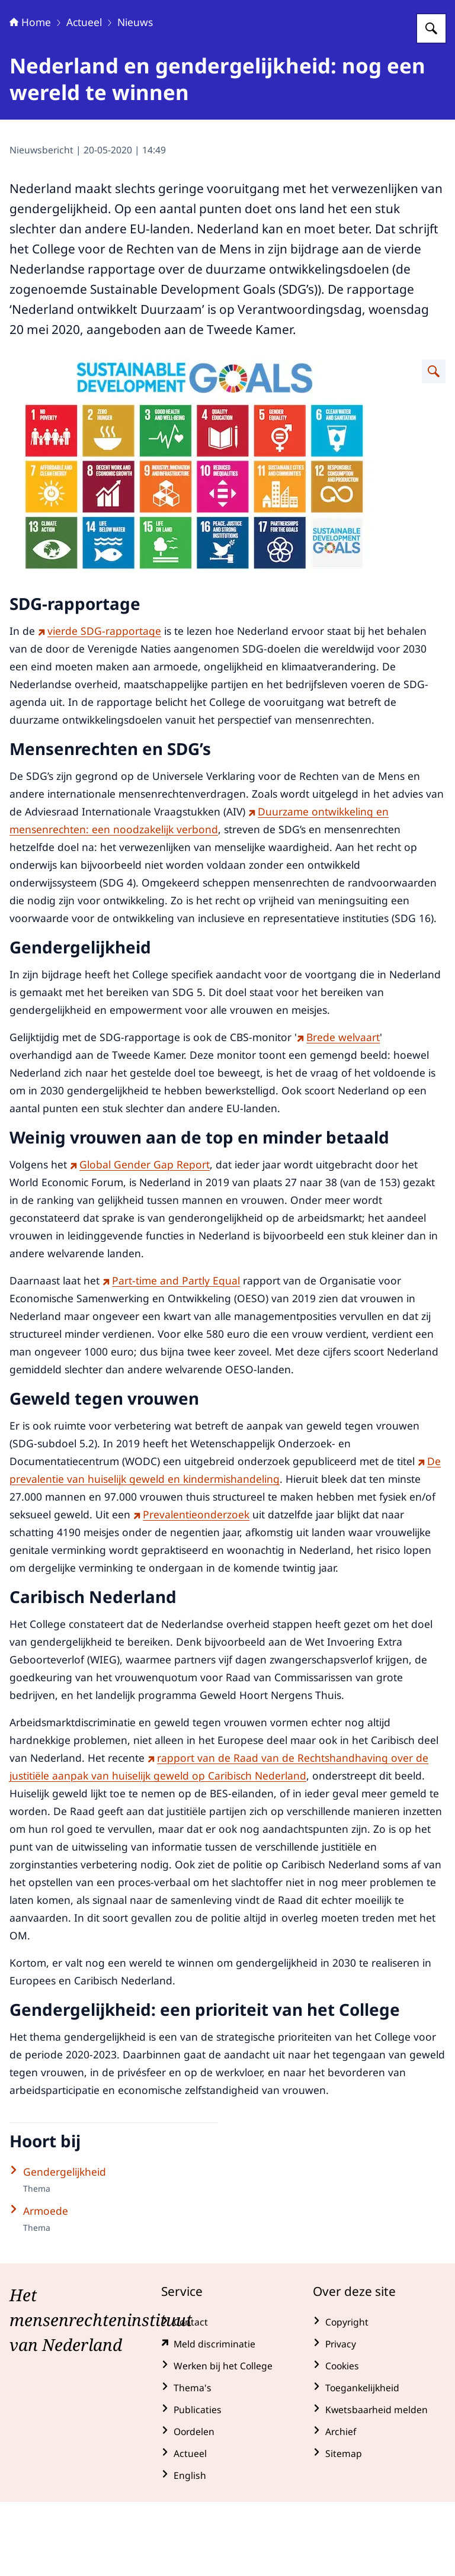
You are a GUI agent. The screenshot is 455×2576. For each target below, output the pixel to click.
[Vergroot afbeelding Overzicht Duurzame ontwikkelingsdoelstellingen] (434, 445)
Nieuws (135, 96)
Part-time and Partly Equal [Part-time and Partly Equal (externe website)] (171, 1354)
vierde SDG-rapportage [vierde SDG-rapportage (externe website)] (99, 705)
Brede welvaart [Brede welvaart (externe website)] (338, 1111)
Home (30, 96)
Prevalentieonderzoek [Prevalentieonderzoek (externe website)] (191, 1588)
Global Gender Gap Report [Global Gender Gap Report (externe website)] (140, 1238)
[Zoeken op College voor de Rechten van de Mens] (431, 102)
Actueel (84, 96)
